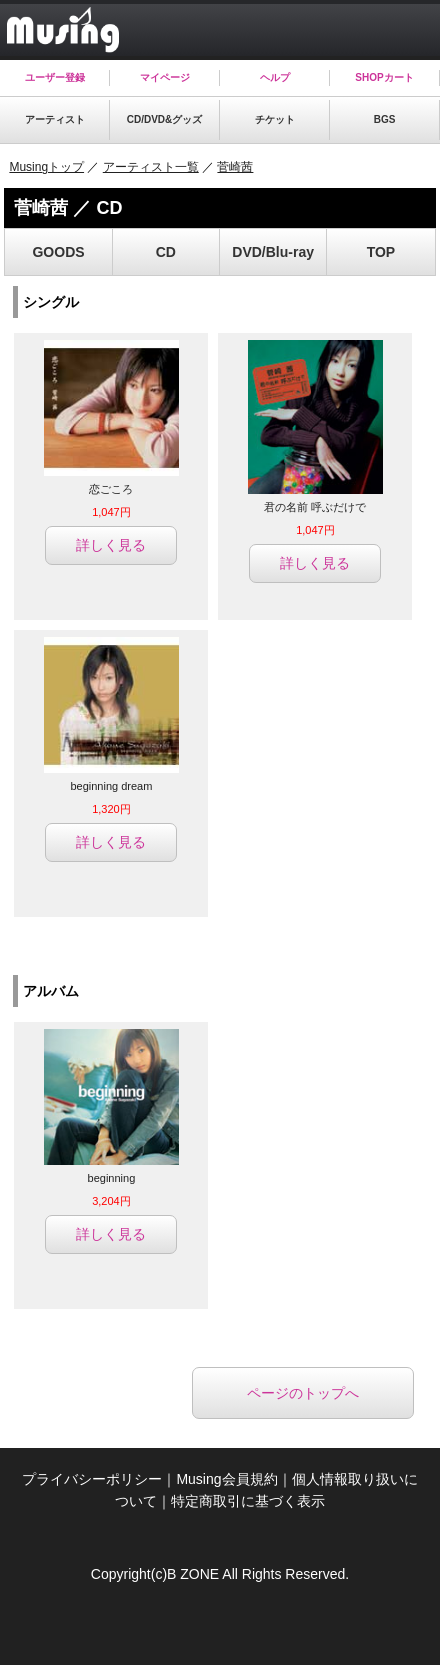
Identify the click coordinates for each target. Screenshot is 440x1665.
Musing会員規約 (226, 1479)
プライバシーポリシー (92, 1479)
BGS (385, 119)
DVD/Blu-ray (273, 252)
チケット (275, 119)
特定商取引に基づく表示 (248, 1501)
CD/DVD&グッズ (165, 119)
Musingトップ (46, 167)
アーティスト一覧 (151, 167)
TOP (381, 252)
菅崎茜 (235, 167)
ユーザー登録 (55, 77)
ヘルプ (275, 77)
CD (166, 252)
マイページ (165, 77)
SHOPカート (384, 77)
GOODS (58, 252)
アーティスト (55, 119)
